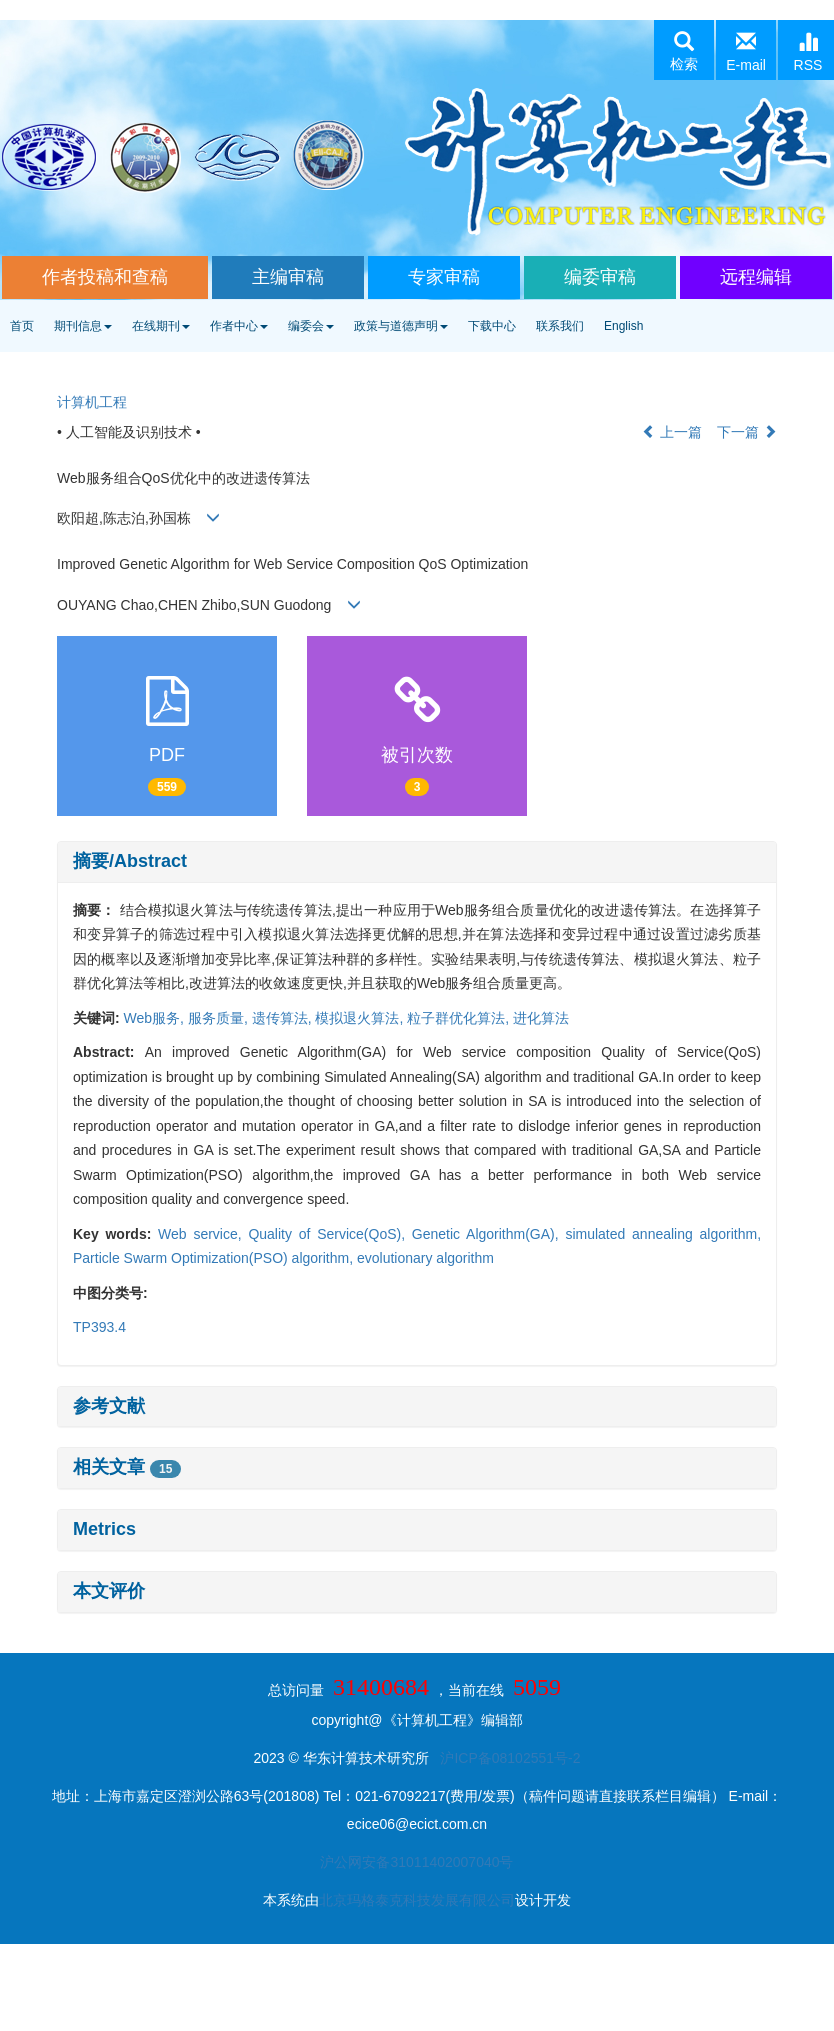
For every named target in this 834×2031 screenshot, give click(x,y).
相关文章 (127, 1467)
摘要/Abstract (130, 861)
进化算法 (541, 1018)
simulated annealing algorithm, (663, 1234)
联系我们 (560, 326)
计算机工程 (92, 402)
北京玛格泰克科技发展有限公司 (417, 1900)
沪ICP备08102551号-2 (510, 1758)
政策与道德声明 (401, 326)
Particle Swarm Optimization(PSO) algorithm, (215, 1258)
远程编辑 (756, 277)
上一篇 (672, 432)
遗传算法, (284, 1018)
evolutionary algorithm (425, 1258)
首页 (22, 326)
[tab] (417, 862)
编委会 (311, 326)
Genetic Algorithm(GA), (489, 1234)
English (623, 326)
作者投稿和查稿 (105, 277)
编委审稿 (600, 277)
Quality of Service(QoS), (329, 1234)
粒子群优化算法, (460, 1018)
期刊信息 (83, 326)
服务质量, (220, 1018)
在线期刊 (161, 326)
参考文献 (109, 1406)
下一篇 (747, 432)
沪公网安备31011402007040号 (416, 1862)
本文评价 (109, 1591)
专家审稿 (444, 277)
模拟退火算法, (361, 1018)
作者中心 (239, 326)
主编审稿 (288, 277)
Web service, (203, 1234)
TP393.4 (99, 1327)
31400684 (381, 1687)
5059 (537, 1687)
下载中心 (492, 326)
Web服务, (156, 1018)
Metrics (104, 1529)
